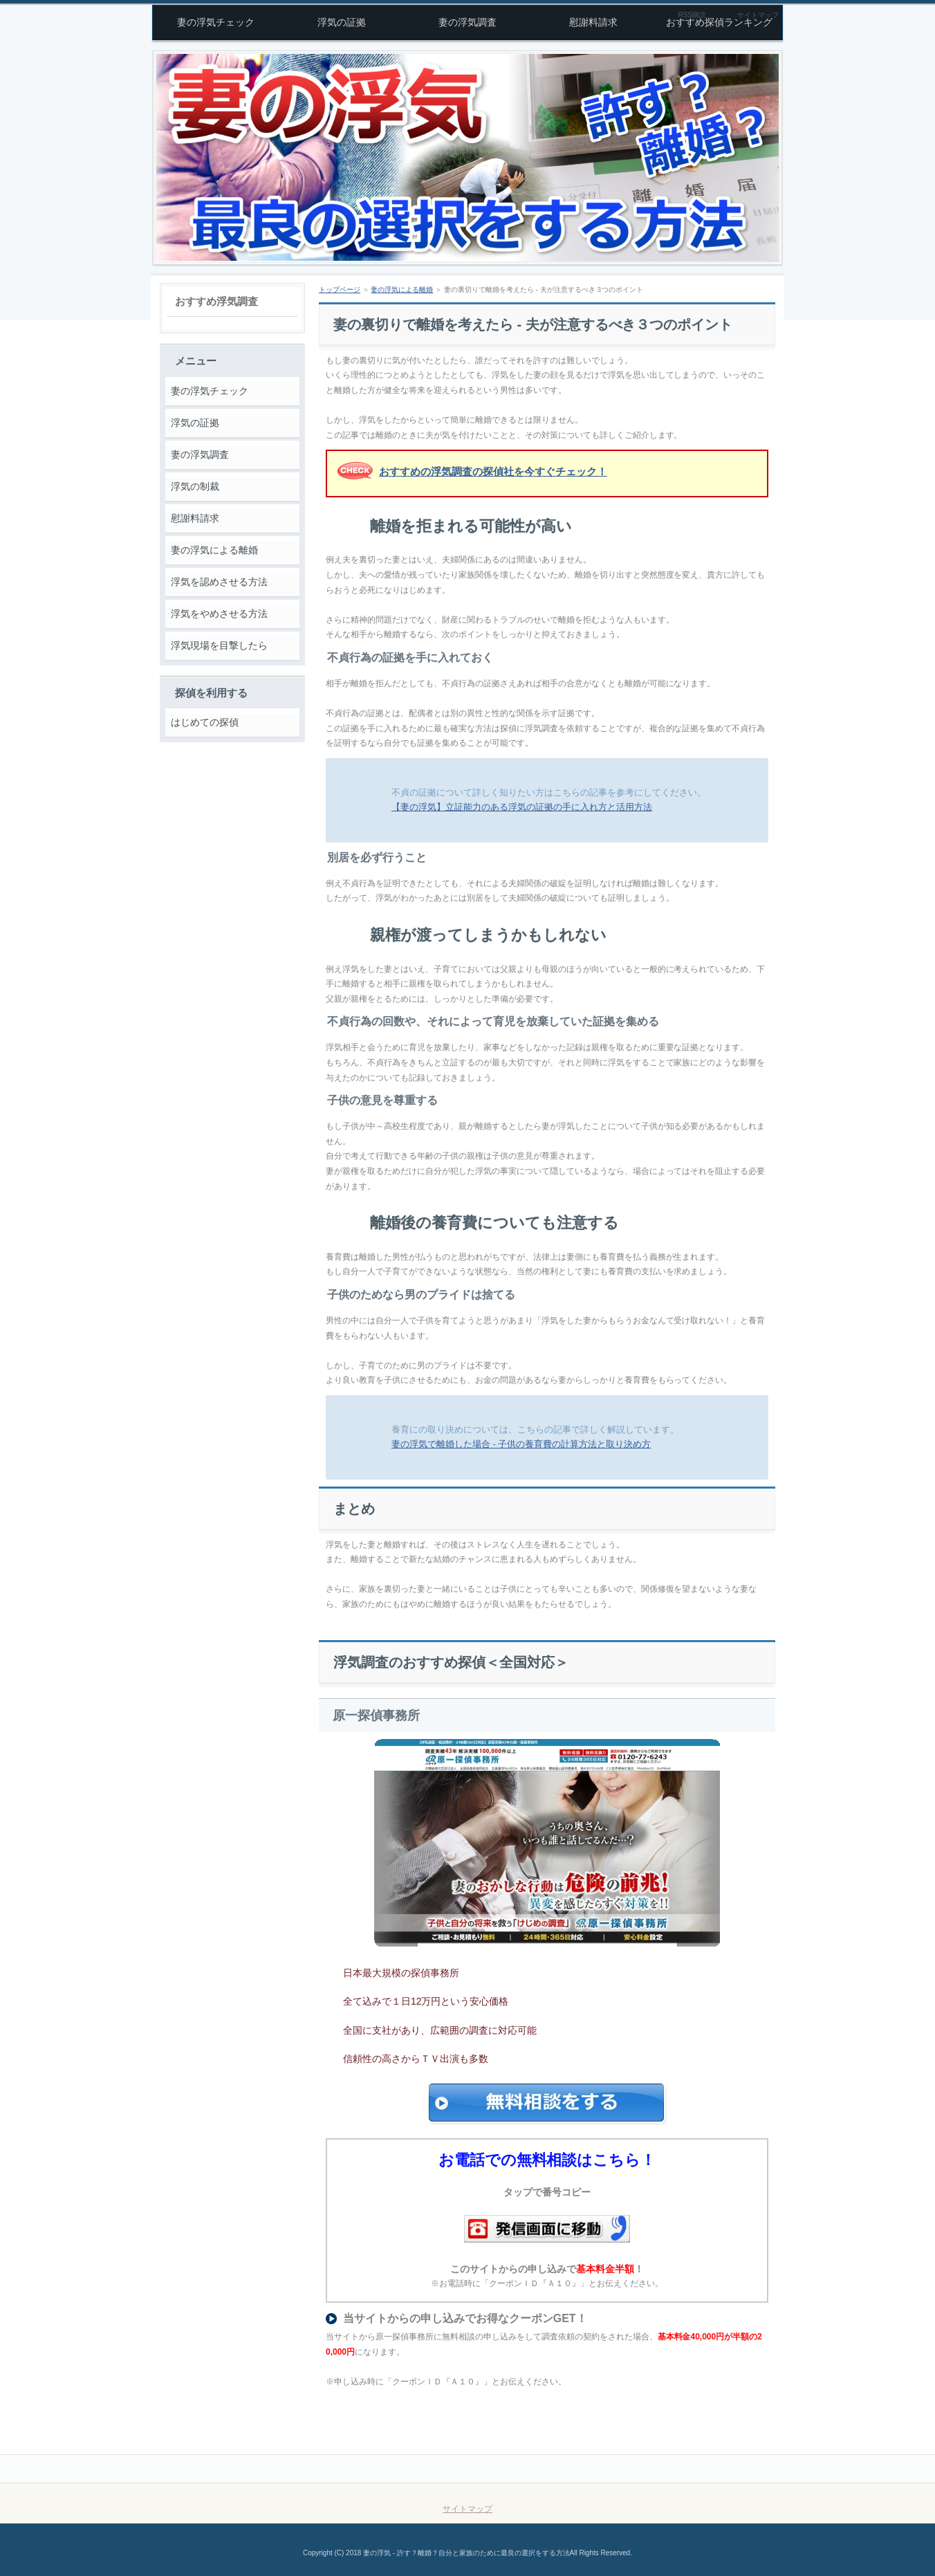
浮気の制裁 (195, 486)
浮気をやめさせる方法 (219, 613)
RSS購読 (692, 15)
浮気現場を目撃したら (219, 645)
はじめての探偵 (205, 722)
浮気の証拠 (195, 422)
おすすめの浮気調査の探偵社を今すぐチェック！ (493, 471)
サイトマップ (758, 15)
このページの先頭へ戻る (720, 2469)
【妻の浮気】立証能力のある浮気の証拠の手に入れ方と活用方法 (521, 807)
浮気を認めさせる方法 (219, 581)
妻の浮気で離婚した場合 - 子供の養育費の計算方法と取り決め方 (521, 1444)
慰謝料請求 (195, 518)
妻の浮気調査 (200, 454)
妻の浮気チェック (209, 390)
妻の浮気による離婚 (214, 549)
